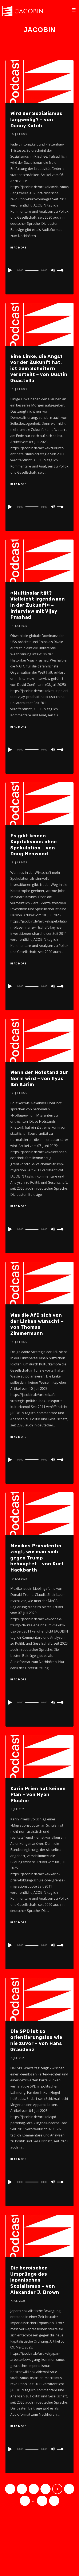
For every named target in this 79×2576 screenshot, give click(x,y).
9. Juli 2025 (18, 1809)
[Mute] (53, 270)
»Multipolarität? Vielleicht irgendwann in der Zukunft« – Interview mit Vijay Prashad (37, 605)
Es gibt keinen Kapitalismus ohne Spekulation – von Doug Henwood (33, 845)
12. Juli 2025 (19, 1093)
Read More (18, 247)
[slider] (31, 270)
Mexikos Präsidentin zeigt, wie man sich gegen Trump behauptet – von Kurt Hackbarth (37, 1558)
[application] (39, 270)
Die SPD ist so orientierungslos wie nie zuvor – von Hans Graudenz (36, 2040)
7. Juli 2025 (18, 2301)
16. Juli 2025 (19, 134)
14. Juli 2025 (19, 626)
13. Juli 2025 (19, 862)
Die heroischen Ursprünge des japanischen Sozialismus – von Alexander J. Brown (34, 2280)
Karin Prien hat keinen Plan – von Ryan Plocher (38, 1794)
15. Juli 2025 (19, 389)
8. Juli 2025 (18, 2058)
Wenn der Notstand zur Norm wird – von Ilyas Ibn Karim (39, 1078)
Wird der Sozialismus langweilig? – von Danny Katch (36, 119)
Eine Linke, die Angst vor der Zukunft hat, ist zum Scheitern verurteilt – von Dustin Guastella (38, 368)
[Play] (9, 270)
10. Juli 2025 (19, 1578)
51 (42, 2501)
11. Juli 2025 (19, 1342)
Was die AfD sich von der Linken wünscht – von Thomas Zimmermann (37, 1324)
